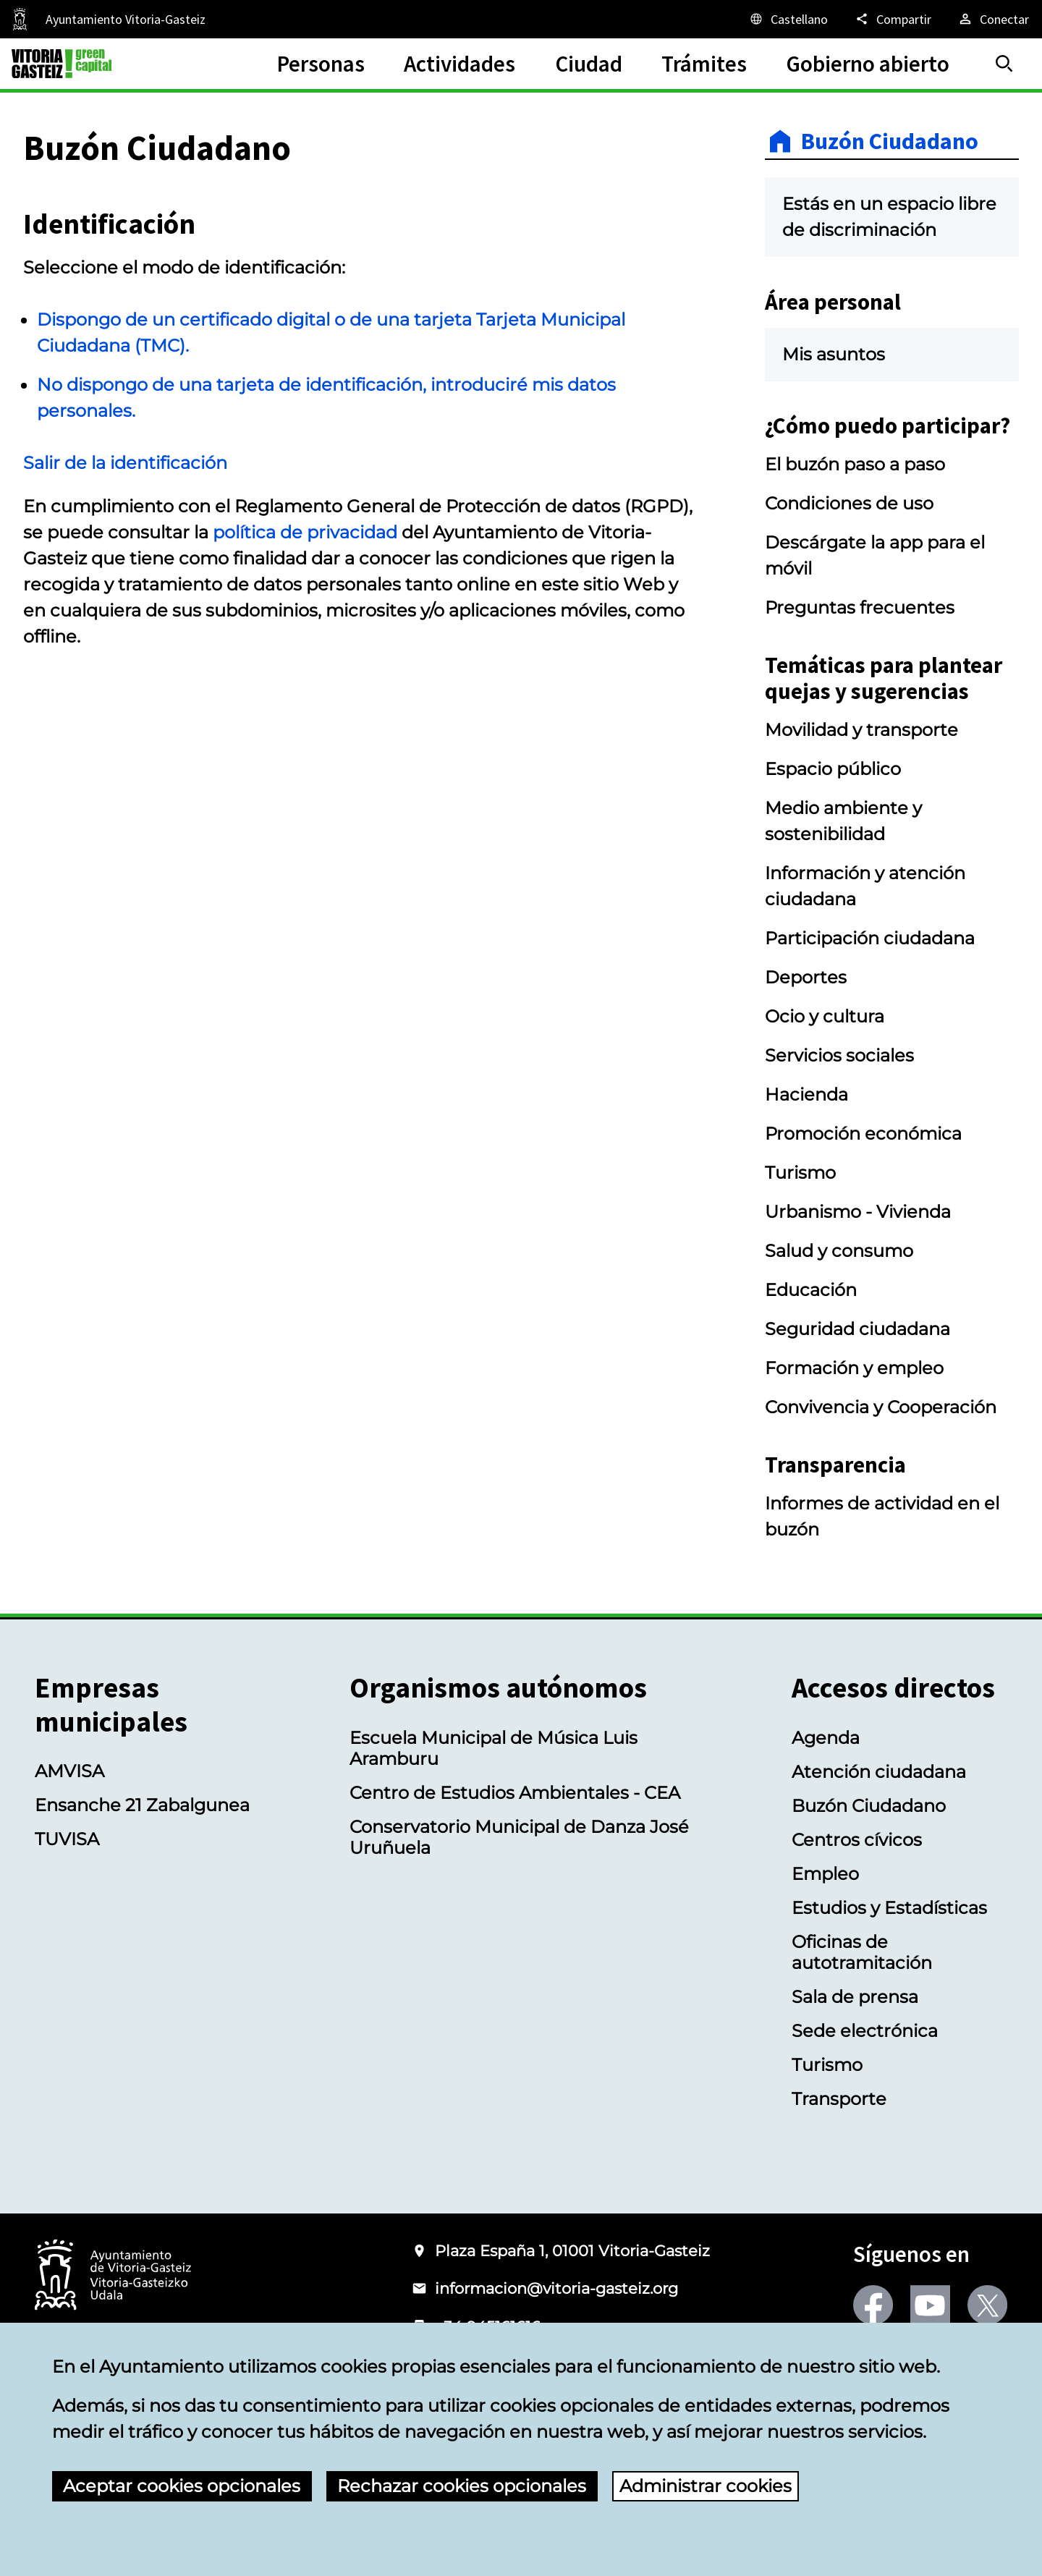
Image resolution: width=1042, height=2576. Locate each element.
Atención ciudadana (879, 1771)
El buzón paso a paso (855, 464)
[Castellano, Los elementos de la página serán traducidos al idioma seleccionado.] (788, 19)
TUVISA (67, 1839)
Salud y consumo (839, 1250)
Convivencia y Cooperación (880, 1407)
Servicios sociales (839, 1055)
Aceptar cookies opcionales (181, 2485)
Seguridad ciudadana (857, 1328)
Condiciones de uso (849, 503)
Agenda (826, 1737)
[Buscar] (1004, 63)
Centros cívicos (857, 1839)
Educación (811, 1289)
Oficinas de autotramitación (862, 1952)
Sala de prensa (855, 1996)
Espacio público (833, 768)
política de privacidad (305, 532)
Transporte (839, 2098)
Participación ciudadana (870, 938)
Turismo (800, 1172)
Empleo (825, 1873)
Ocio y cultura (824, 1016)
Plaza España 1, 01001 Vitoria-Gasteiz (572, 2251)
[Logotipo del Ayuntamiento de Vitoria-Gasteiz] (113, 2276)
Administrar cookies (705, 2485)
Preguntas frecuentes (859, 607)
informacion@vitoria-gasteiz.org (556, 2288)
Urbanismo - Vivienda (858, 1211)
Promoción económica (863, 1133)
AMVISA (69, 1771)
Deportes (806, 977)
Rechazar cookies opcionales (461, 2485)
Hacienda (806, 1094)
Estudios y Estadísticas (889, 1907)
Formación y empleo (854, 1367)
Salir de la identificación (125, 462)
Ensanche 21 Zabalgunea (142, 1805)
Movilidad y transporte (861, 729)
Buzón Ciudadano (889, 141)
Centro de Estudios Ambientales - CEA (515, 1792)
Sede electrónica (865, 2030)
